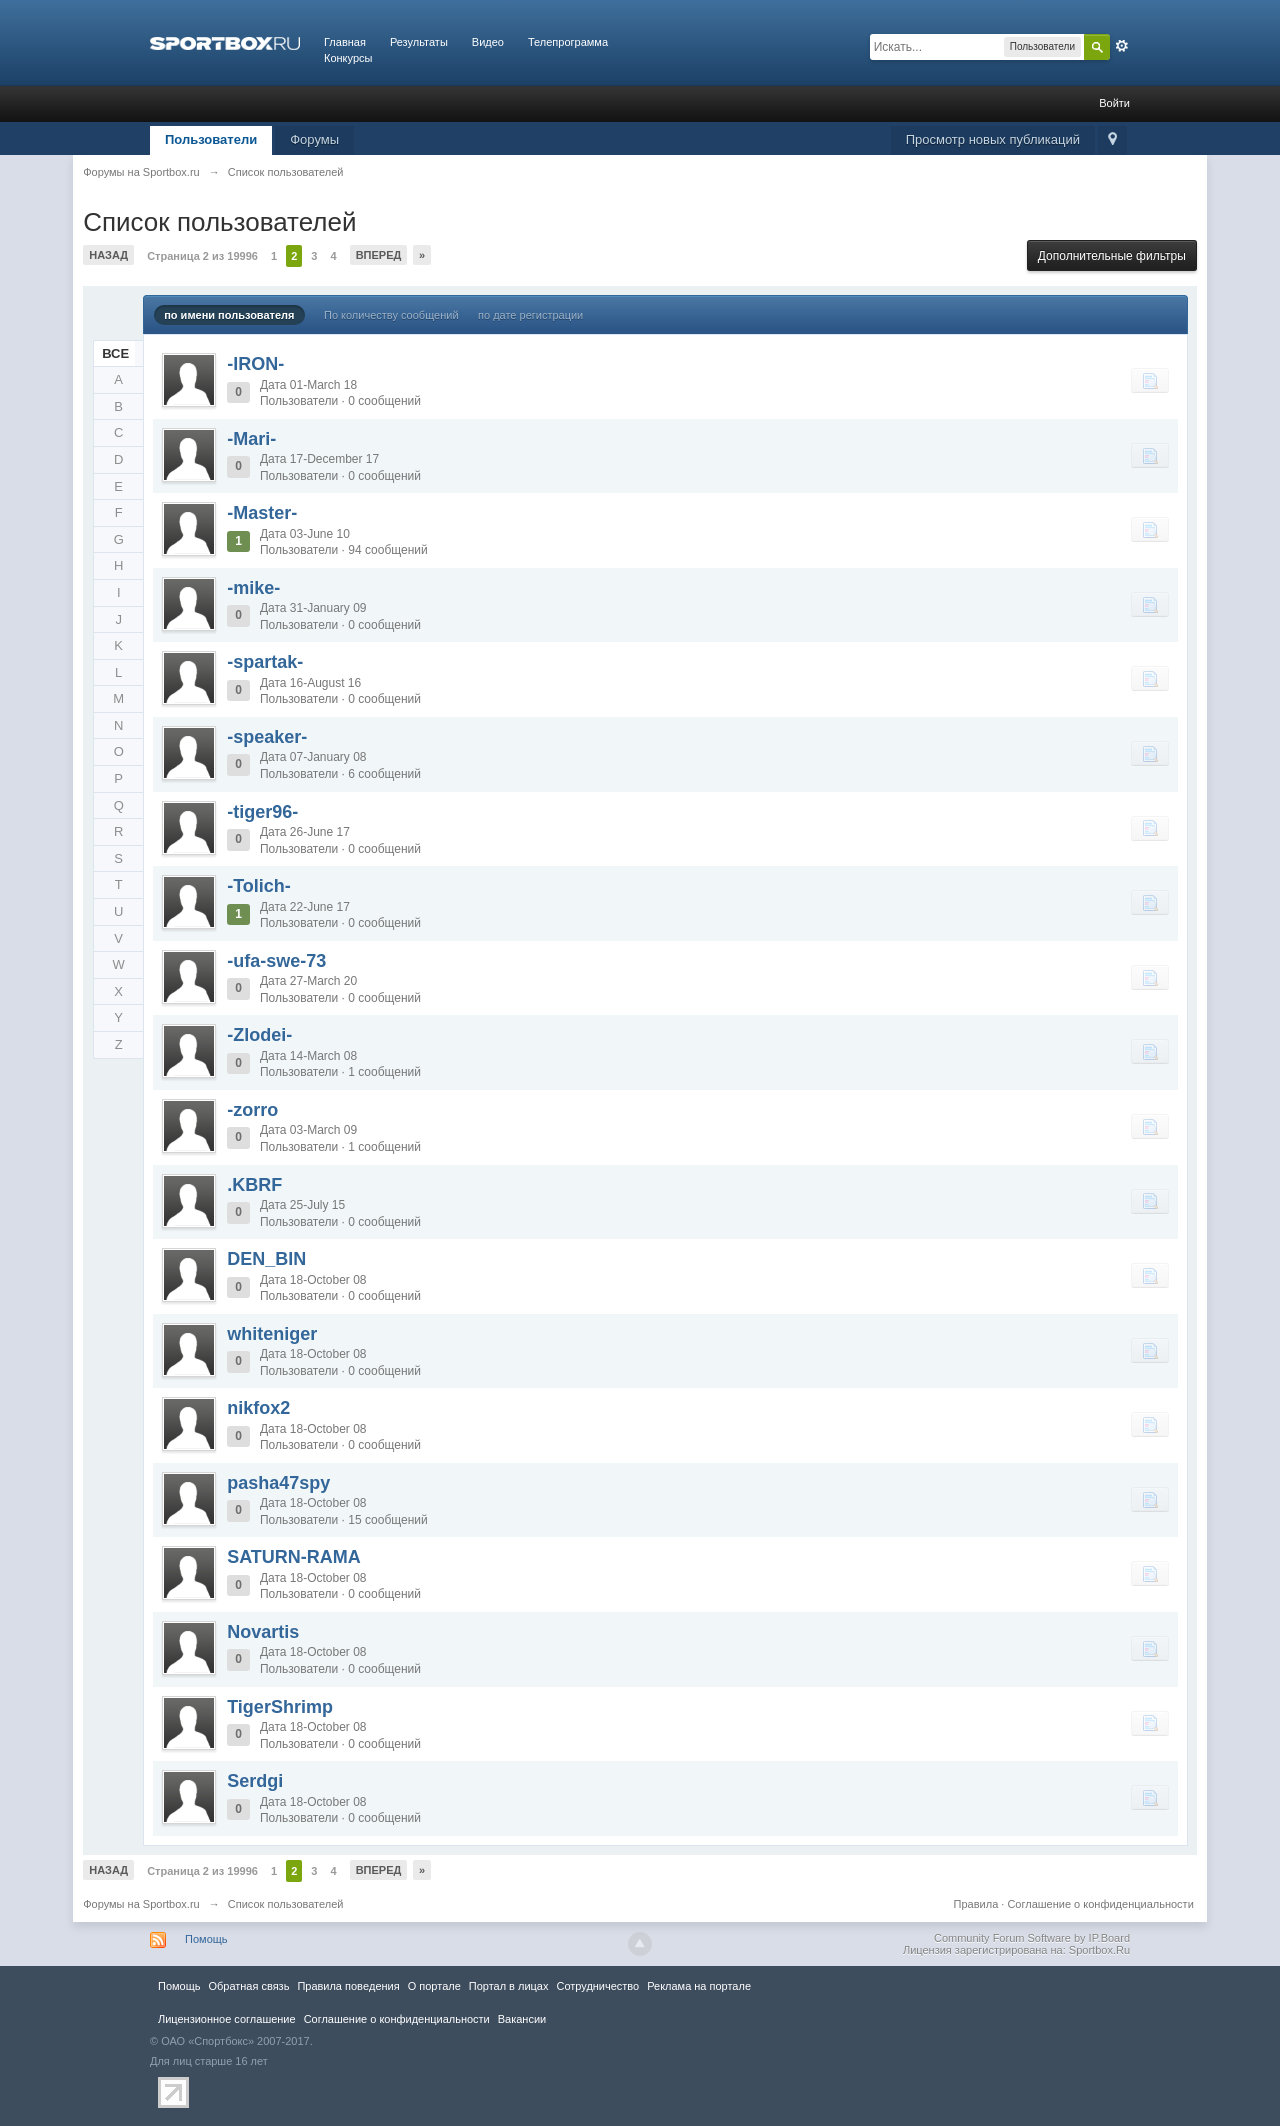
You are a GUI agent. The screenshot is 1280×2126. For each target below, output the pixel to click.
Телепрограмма (568, 42)
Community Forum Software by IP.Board (1032, 1938)
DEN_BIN (266, 1259)
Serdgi (255, 1781)
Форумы (314, 139)
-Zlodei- (259, 1035)
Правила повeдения (348, 1986)
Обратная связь (248, 1986)
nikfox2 (258, 1408)
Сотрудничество (597, 1986)
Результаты (419, 42)
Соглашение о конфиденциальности (1100, 1904)
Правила (976, 1904)
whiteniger (272, 1334)
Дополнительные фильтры (1112, 256)
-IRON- (255, 364)
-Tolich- (259, 886)
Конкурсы (348, 58)
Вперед (379, 255)
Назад (108, 255)
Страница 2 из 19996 (202, 256)
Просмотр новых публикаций (993, 139)
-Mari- (251, 439)
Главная (345, 42)
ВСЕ (115, 353)
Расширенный (1122, 46)
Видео (488, 42)
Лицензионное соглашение (227, 2019)
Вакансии (522, 2019)
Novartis (263, 1632)
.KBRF (254, 1185)
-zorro (252, 1110)
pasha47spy (278, 1483)
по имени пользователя (229, 315)
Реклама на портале (699, 1986)
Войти (1114, 103)
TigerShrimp (280, 1707)
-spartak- (265, 662)
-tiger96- (262, 812)
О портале (434, 1986)
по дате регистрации (530, 315)
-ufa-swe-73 (276, 961)
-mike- (253, 588)
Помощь (206, 1939)
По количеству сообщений (391, 315)
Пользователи (211, 139)
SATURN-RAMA (294, 1557)
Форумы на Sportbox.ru (141, 1904)
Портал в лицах (509, 1986)
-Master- (262, 513)
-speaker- (267, 737)
